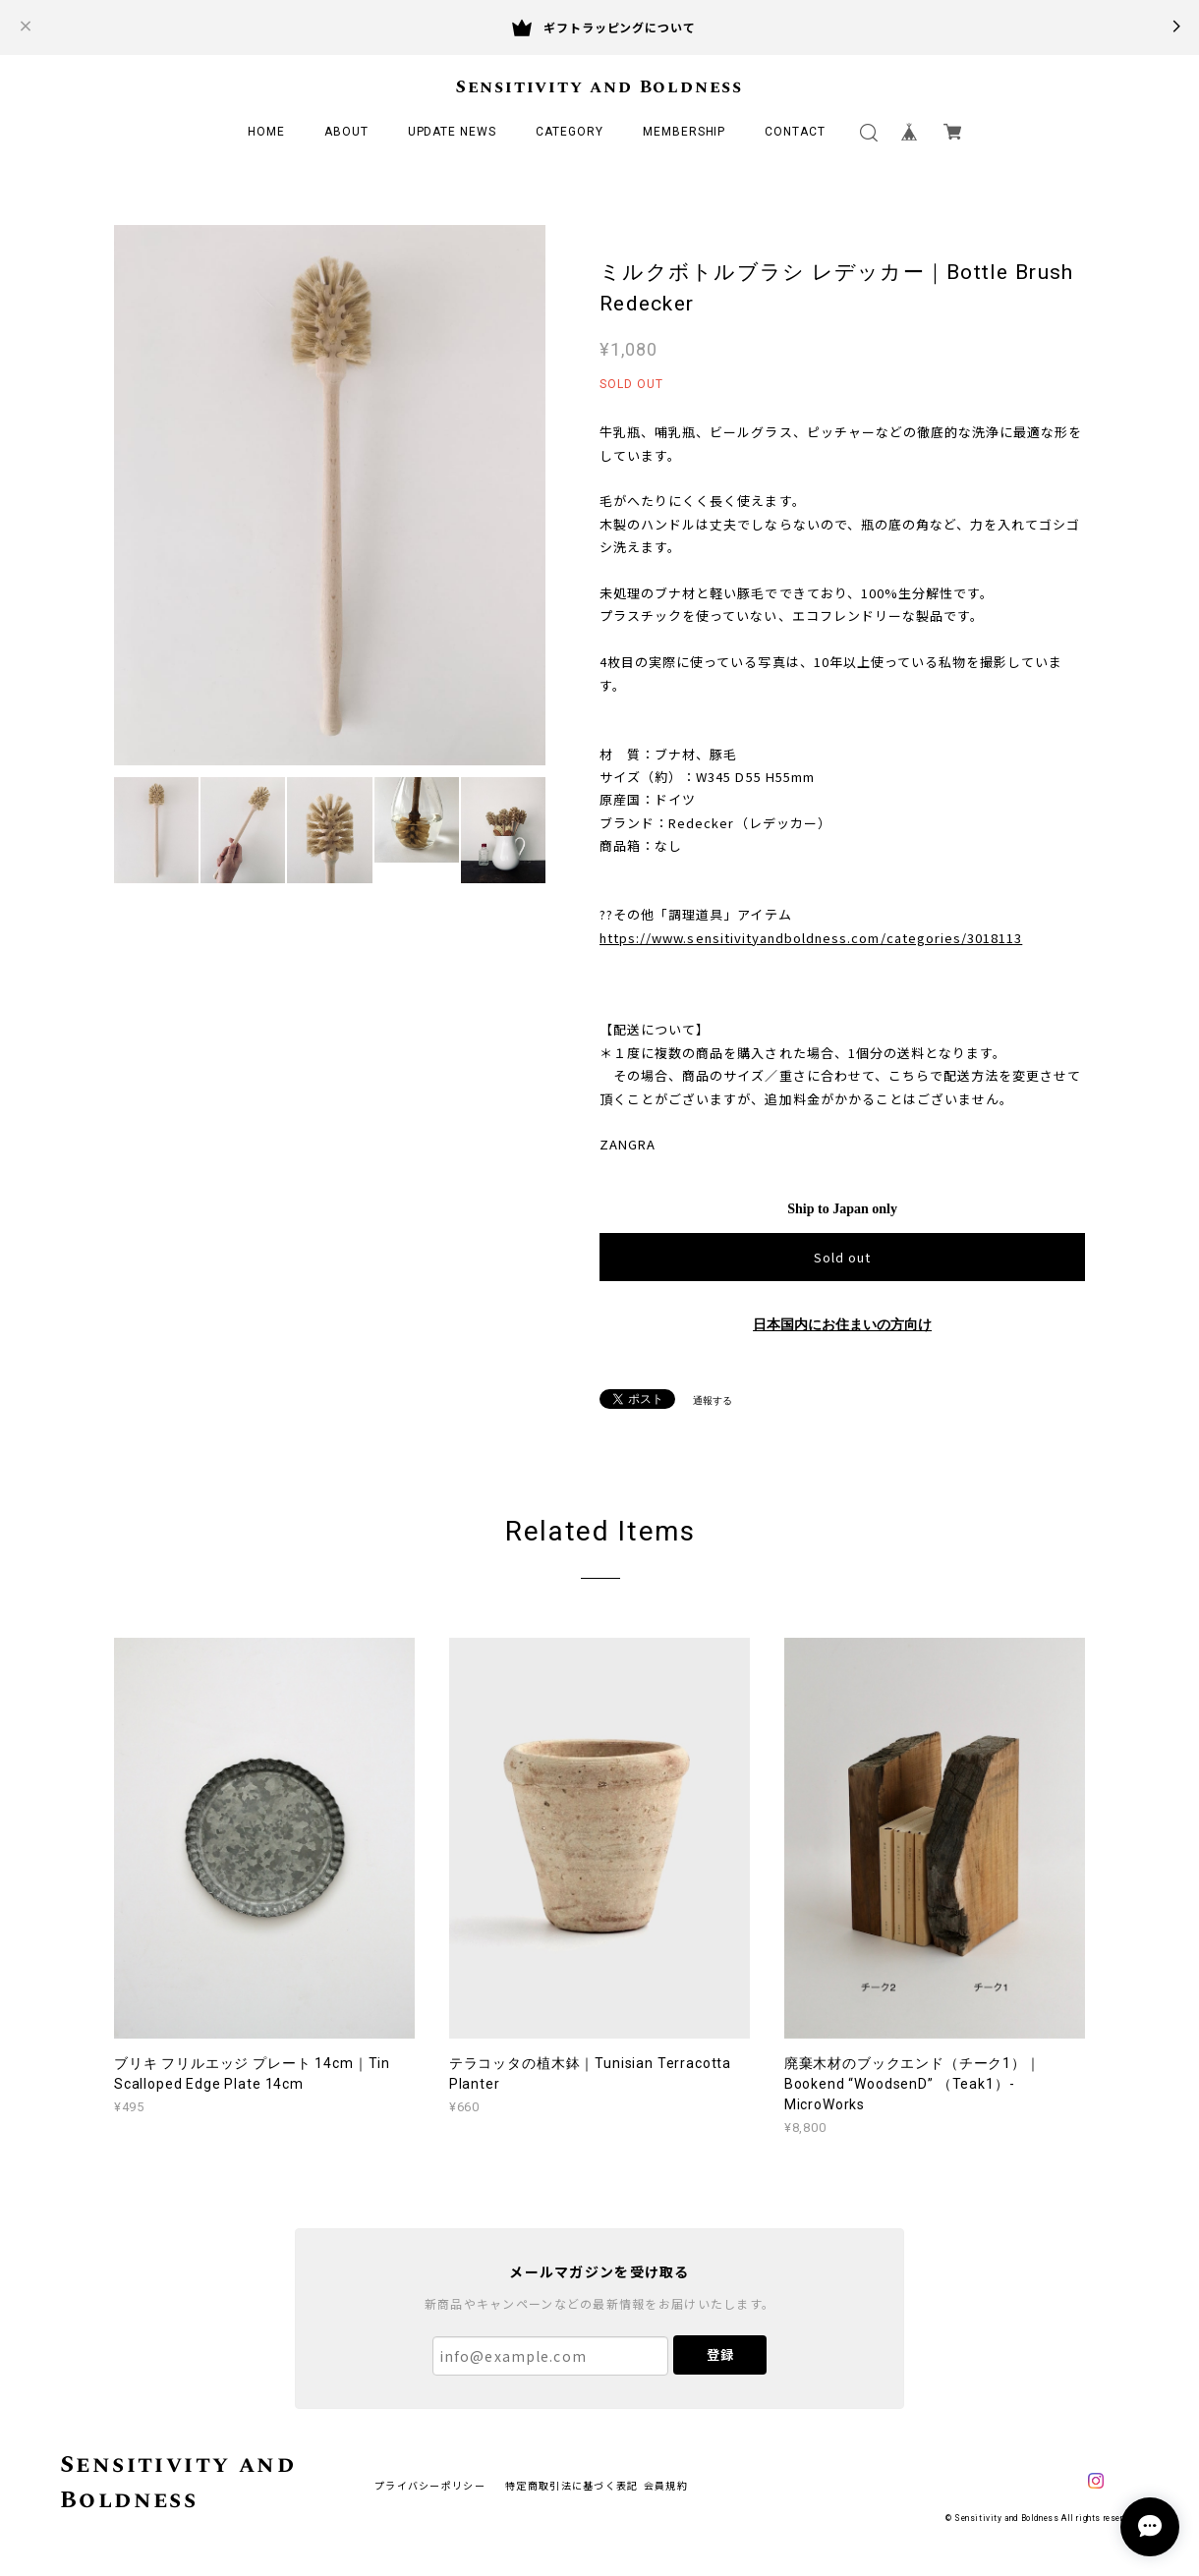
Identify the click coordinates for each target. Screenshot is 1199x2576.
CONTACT (795, 132)
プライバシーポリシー (429, 2485)
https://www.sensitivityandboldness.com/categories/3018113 (811, 937)
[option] (330, 495)
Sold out (842, 1257)
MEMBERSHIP (684, 132)
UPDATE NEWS (452, 132)
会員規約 (666, 2485)
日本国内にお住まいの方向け (842, 1324)
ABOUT (346, 132)
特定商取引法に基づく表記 (571, 2485)
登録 (720, 2354)
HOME (266, 132)
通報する (712, 1400)
